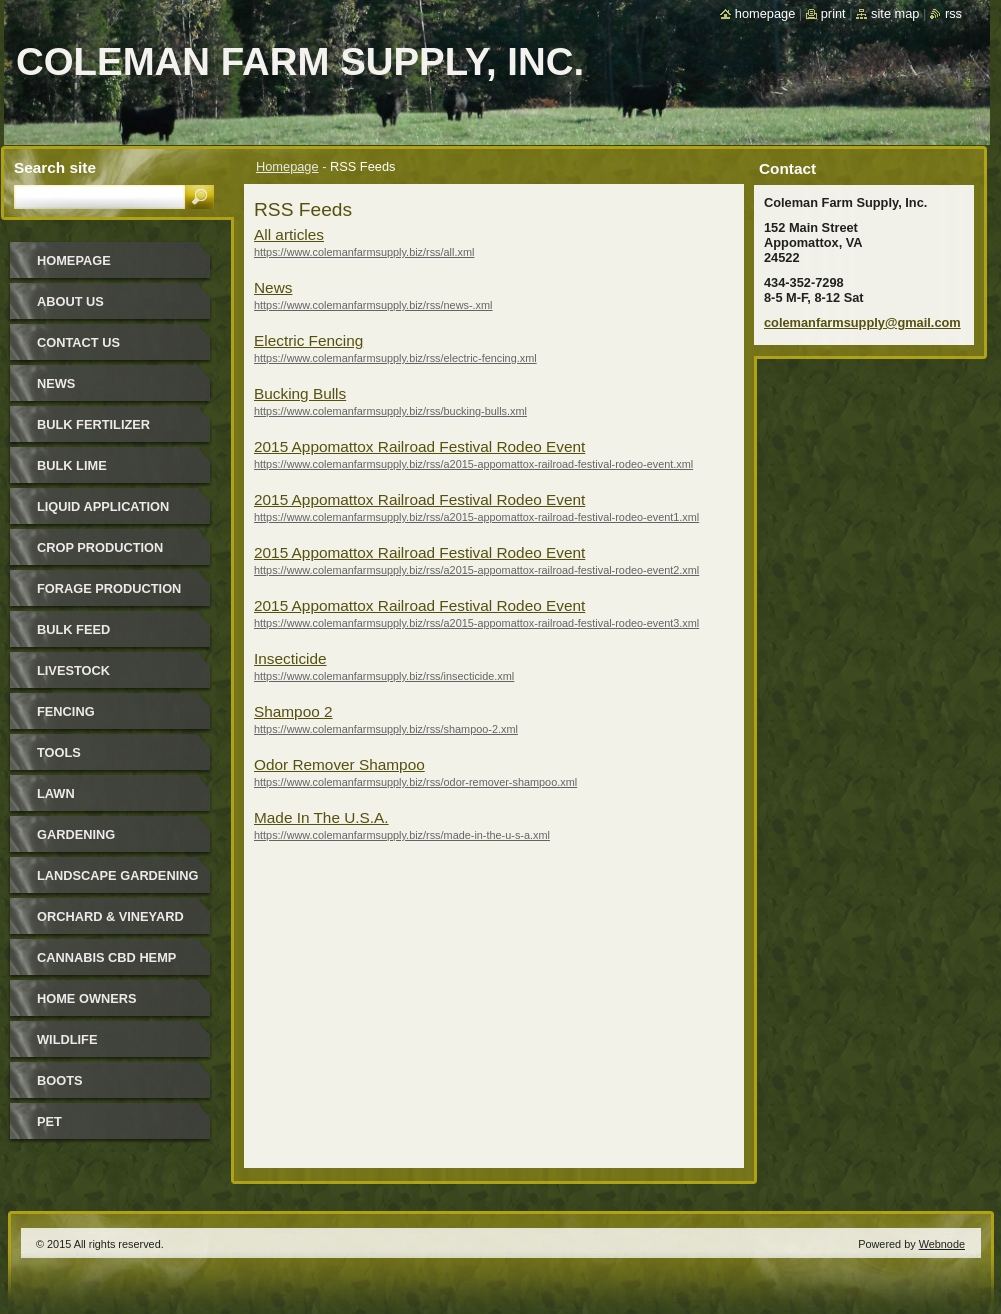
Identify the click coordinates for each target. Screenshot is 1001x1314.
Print (833, 13)
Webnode (942, 1244)
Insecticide (290, 658)
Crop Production (100, 547)
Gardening (76, 834)
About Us (70, 301)
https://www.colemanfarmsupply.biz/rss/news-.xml (373, 305)
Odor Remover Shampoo (339, 764)
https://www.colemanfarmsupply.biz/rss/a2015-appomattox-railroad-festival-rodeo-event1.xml (476, 517)
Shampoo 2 (293, 711)
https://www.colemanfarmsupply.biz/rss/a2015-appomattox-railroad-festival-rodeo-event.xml (473, 464)
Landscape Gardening (117, 875)
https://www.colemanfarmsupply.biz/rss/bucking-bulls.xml (390, 411)
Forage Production (109, 588)
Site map (895, 13)
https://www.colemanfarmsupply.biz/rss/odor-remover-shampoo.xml (415, 782)
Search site (55, 167)
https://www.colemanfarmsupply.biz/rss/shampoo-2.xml (386, 729)
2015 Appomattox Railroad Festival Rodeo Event (419, 446)
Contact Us (78, 342)
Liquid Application (103, 506)
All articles (289, 234)
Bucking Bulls (300, 393)
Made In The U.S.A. (321, 817)
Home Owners (87, 998)
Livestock (73, 670)
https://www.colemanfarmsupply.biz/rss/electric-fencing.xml (395, 358)
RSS (953, 13)
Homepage (287, 166)
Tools (59, 752)
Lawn (56, 793)
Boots (60, 1080)
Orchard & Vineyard (110, 916)
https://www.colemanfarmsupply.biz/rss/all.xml (364, 252)
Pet (49, 1121)
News (273, 287)
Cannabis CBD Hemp (106, 957)
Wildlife (67, 1039)
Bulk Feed (73, 629)
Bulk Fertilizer (93, 424)
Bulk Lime (72, 465)
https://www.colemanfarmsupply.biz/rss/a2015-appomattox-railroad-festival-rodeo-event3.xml (476, 623)
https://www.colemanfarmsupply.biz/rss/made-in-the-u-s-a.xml (402, 835)
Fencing (66, 711)
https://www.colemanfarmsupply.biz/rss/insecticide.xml (384, 676)
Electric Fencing (308, 340)
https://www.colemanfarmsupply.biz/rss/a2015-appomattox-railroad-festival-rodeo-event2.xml (476, 570)
